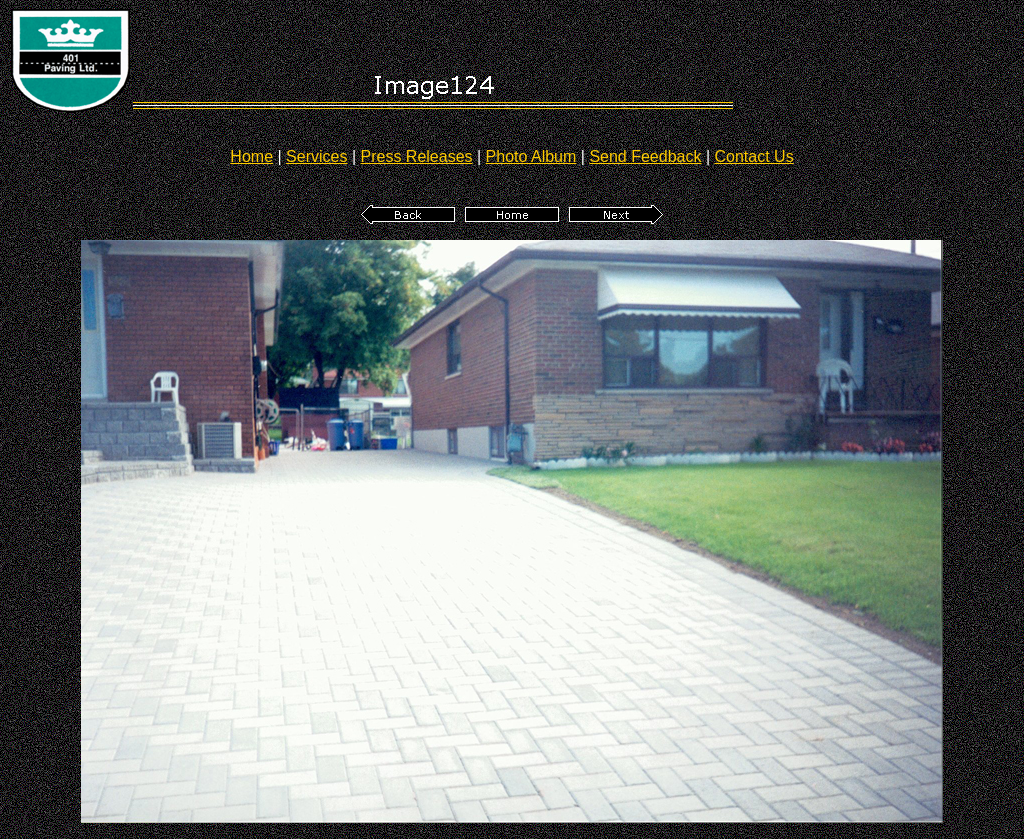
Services (316, 156)
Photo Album (531, 156)
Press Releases (417, 156)
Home (251, 156)
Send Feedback (645, 156)
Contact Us (754, 156)
